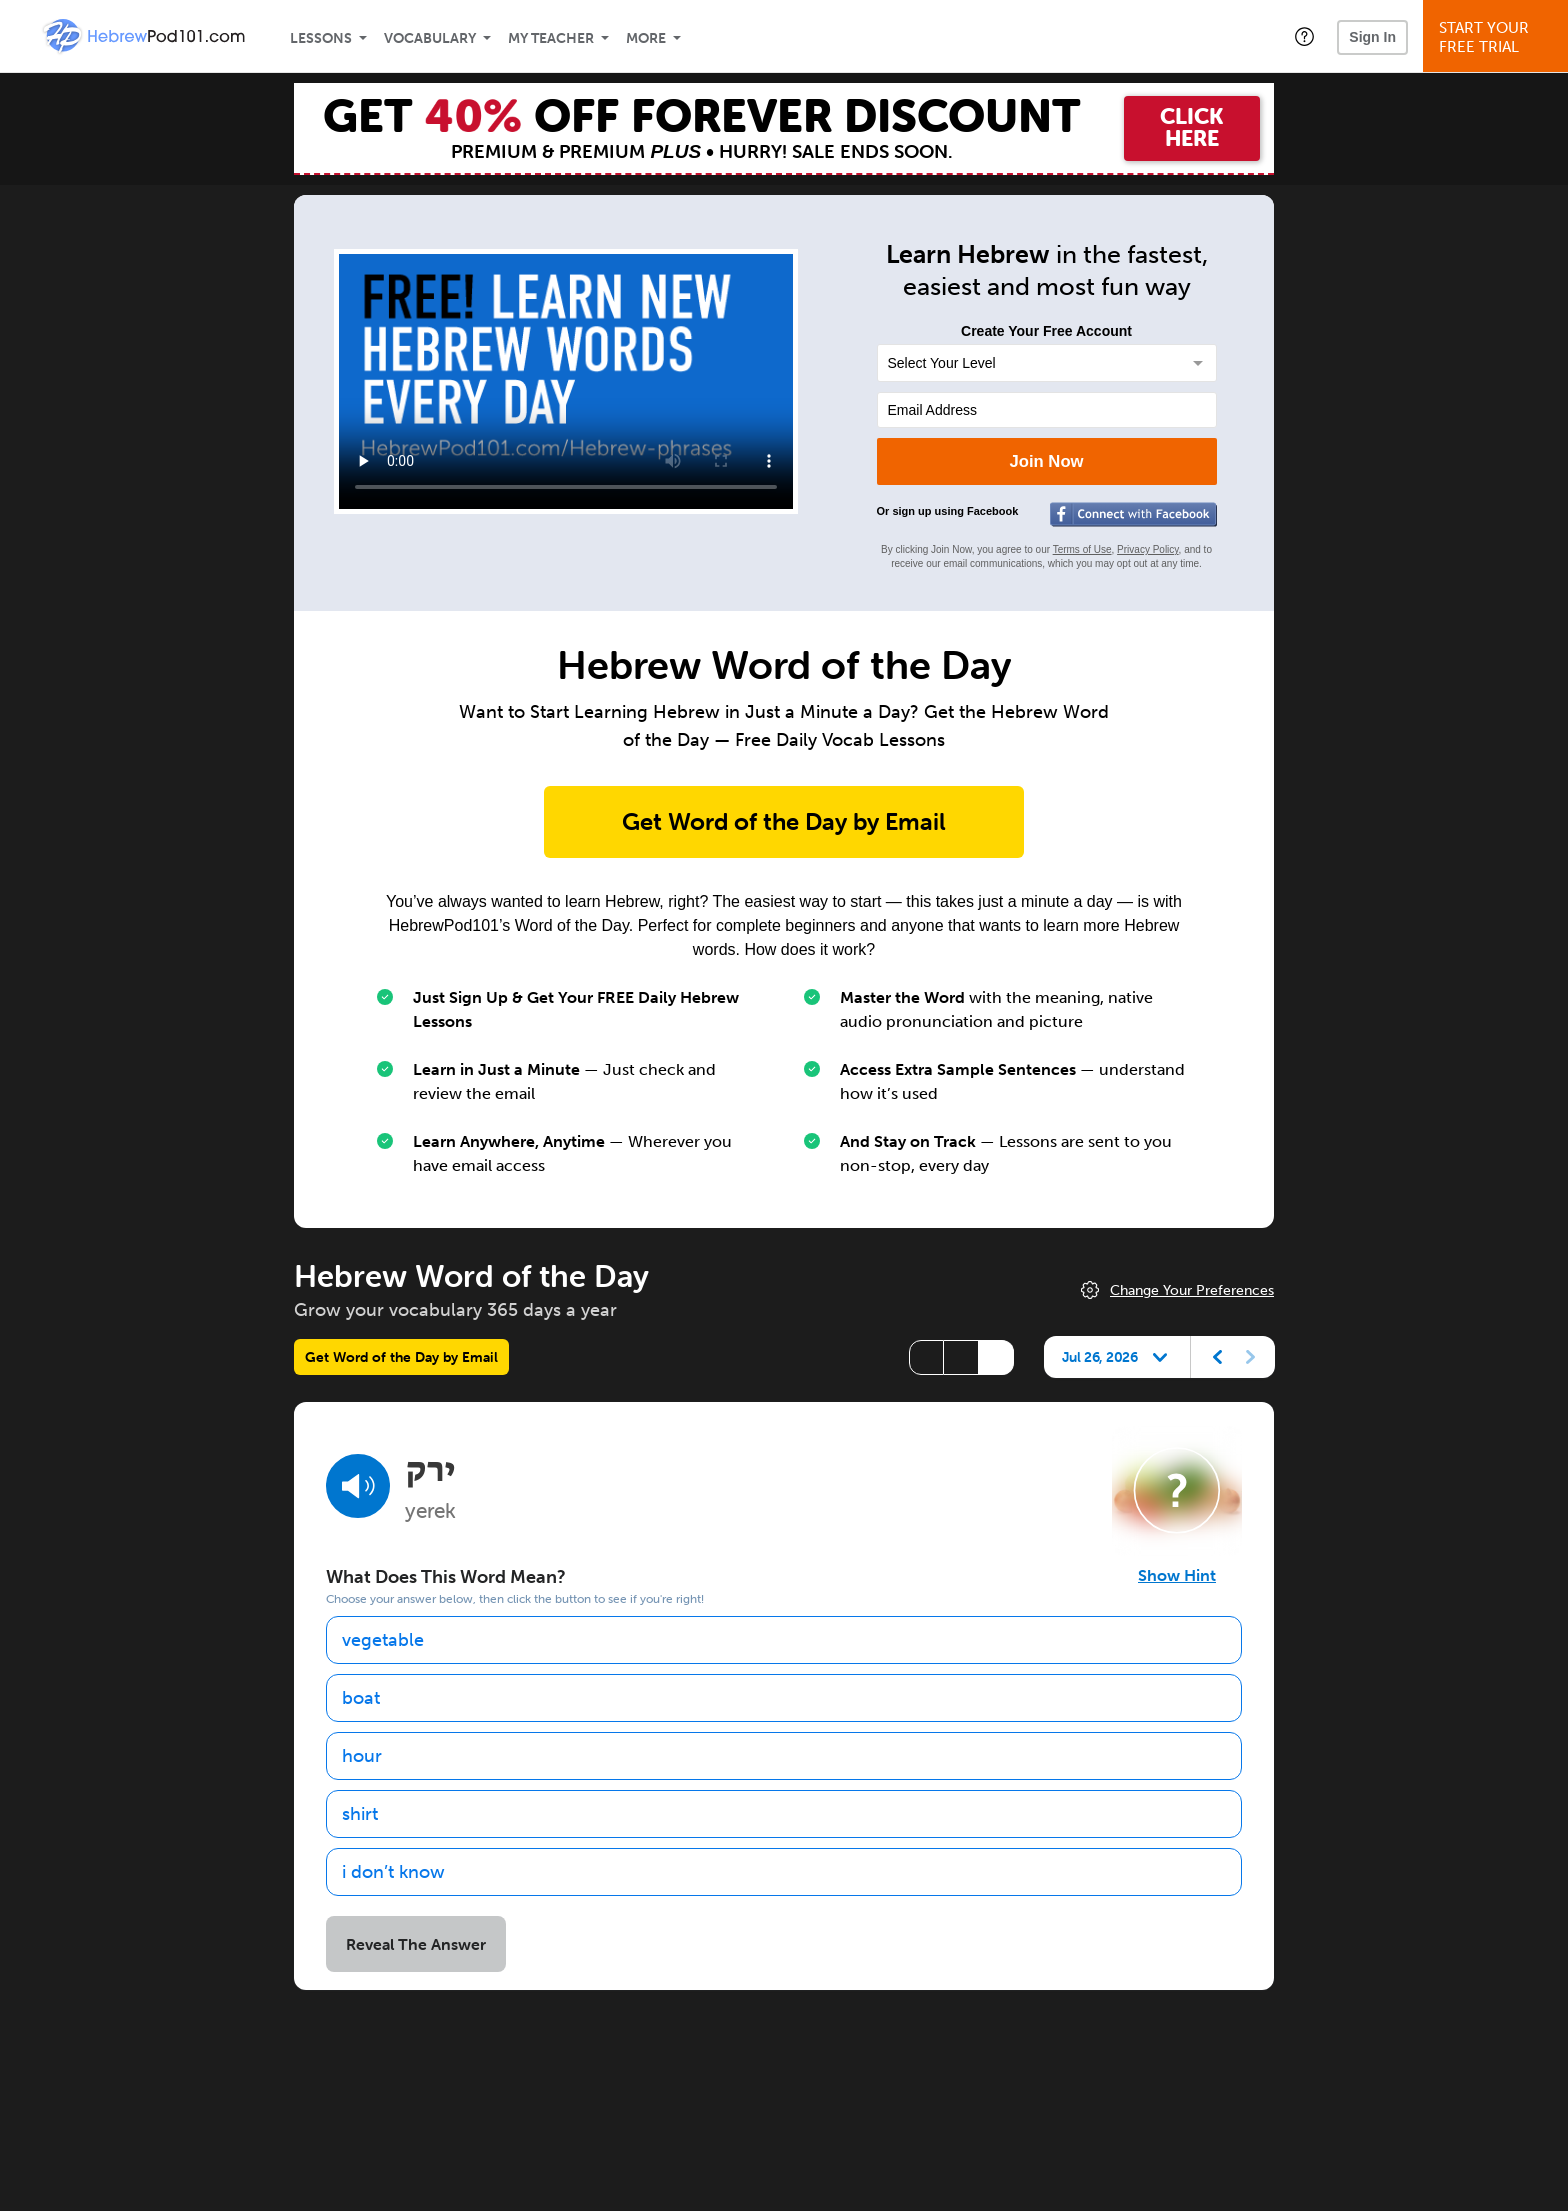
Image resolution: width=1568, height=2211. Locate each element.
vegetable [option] (383, 1640)
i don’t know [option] (393, 1872)
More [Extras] (646, 38)
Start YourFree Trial (1498, 37)
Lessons (321, 38)
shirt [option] (360, 1814)
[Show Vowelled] (961, 1357)
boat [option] (361, 1698)
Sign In (1372, 37)
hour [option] (362, 1756)
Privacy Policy (1148, 549)
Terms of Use (1082, 549)
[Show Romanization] (996, 1357)
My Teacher (551, 38)
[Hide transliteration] (926, 1357)
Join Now (1046, 461)
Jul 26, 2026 (1100, 1357)
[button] (1304, 36)
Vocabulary (430, 38)
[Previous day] (1218, 1357)
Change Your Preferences (1192, 1290)
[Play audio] (358, 1486)
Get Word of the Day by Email (784, 821)
